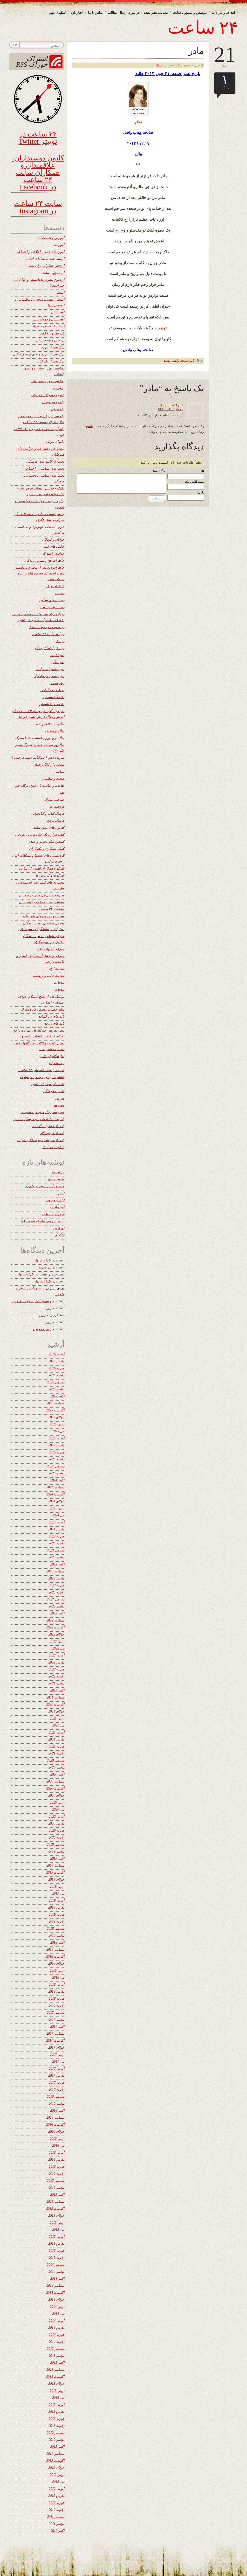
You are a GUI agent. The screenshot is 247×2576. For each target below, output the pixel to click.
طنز (61, 792)
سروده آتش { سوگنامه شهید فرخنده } (38, 757)
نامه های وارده (54, 1023)
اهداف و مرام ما (223, 12)
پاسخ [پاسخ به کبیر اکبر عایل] (89, 426)
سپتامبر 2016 (56, 2117)
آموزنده (59, 245)
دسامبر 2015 (56, 2180)
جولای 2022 (56, 1634)
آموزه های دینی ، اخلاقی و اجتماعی (40, 252)
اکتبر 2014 (57, 2278)
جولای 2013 (56, 2383)
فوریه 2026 (57, 1368)
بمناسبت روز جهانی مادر (48, 381)
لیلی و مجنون (55, 1200)
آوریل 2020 (57, 1816)
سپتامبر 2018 (56, 1949)
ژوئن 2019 (57, 1886)
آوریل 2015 (57, 2236)
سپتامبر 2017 (56, 2033)
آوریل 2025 (57, 1438)
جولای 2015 (56, 2215)
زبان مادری (57, 683)
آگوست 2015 (55, 2208)
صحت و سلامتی (53, 778)
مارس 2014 (56, 2327)
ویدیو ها (59, 1105)
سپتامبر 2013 (56, 2369)
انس (61, 1193)
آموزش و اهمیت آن (51, 238)
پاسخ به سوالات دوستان (48, 395)
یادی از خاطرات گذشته (48, 1126)
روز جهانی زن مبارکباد (49, 676)
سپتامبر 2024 (56, 1487)
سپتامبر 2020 (56, 1781)
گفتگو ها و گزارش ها (50, 875)
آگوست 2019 (55, 1872)
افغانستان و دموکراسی (48, 319)
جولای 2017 (56, 2047)
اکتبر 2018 (57, 1942)
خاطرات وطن (55, 586)
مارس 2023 (56, 1578)
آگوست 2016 (55, 2124)
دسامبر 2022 (56, 1599)
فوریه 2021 (57, 1746)
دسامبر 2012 (56, 2432)
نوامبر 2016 (57, 2103)
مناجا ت (59, 982)
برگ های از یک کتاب (50, 361)
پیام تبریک (58, 409)
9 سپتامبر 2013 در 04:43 (170, 409)
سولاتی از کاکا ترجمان (49, 764)
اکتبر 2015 (57, 2194)
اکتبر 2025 (57, 1396)
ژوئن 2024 (57, 1508)
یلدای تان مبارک (53, 1147)
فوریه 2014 (57, 2334)
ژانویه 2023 (57, 1592)
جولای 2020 (56, 1795)
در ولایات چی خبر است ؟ (47, 627)
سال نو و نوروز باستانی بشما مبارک (39, 738)
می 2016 (58, 2145)
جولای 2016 (56, 2131)
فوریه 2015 (57, 2250)
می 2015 (58, 2229)
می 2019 (58, 1893)
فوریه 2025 (57, 1452)
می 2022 (58, 1648)
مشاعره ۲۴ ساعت (51, 909)
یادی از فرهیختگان (51, 1133)
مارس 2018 (56, 1991)
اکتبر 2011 (57, 2531)
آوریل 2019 (57, 1900)
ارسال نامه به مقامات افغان (45, 259)
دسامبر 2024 (56, 1466)
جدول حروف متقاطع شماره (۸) (42, 1221)
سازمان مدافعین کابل (49, 724)
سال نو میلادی (54, 731)
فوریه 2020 (57, 1830)
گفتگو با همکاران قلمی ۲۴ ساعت (41, 868)
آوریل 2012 (57, 2489)
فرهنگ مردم (56, 820)
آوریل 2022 (57, 1655)
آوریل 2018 (57, 1984)
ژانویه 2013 (57, 2425)
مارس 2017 (56, 2075)
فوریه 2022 (57, 1669)
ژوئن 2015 (57, 2222)
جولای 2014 (56, 2299)
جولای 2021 (56, 1711)
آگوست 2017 (55, 2040)
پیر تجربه (58, 1172)
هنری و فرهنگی (53, 1091)
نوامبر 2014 (57, 2271)
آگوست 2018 (55, 1956)
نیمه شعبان (57, 1063)
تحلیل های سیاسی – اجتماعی (44, 468)
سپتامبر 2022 (56, 1620)
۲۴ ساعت (203, 27)
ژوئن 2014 (57, 2306)
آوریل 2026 (57, 1354)
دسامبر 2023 (56, 1550)
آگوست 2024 (55, 1494)
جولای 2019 (56, 1879)
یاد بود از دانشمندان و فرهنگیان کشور (38, 1119)
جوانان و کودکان (53, 539)
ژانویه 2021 (57, 1753)
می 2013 (58, 2397)
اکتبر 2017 (57, 2026)
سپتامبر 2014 (56, 2285)
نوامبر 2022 (57, 1606)
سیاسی (59, 771)
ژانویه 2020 (57, 1837)
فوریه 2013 (57, 2418)
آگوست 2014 (55, 2292)
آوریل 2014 (57, 2320)
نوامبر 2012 (57, 2440)
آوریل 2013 (57, 2404)
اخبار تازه (76, 12)
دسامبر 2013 (56, 2348)
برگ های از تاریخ (53, 347)
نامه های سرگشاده (51, 1016)
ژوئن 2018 (57, 1970)
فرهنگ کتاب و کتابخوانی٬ (47, 813)
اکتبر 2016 (57, 2110)
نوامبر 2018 (57, 1935)
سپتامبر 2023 (56, 1571)
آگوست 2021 (55, 1704)
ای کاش (59, 1228)
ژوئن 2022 (57, 1641)
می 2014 (58, 2313)
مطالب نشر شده (156, 12)
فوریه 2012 (57, 2503)
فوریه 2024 (57, 1536)
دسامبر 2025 (56, 1382)
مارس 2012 (56, 2496)
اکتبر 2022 (57, 1613)
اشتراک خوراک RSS (32, 61)
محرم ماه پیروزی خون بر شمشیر (41, 895)
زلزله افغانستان (54, 697)
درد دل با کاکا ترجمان (49, 648)
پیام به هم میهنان (53, 402)
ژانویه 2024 (57, 1543)
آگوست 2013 (55, 2376)
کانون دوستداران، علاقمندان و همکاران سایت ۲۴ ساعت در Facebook (38, 172)
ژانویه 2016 (57, 2173)
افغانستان (57, 312)
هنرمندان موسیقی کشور (47, 1084)
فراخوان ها (57, 806)
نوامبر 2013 (57, 2355)
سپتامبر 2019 (56, 1865)
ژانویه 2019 (57, 1921)
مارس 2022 (56, 1662)
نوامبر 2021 (57, 1683)
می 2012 (58, 2482)
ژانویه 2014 (57, 2341)
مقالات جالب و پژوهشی (48, 975)
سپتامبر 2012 (56, 2454)
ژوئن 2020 (57, 1802)
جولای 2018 (56, 1963)
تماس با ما (95, 12)
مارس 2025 (56, 1445)
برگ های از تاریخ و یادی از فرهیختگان (39, 354)
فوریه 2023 (57, 1585)
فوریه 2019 (57, 1914)
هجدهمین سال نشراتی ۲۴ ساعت (41, 1070)
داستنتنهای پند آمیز (51, 607)
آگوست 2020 (55, 1788)
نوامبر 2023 (57, 1557)
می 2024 (58, 1515)
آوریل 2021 (57, 1732)
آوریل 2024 (57, 1522)
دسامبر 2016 (56, 2096)
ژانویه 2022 (57, 1676)
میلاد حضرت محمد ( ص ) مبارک (42, 1009)
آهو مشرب (57, 1207)
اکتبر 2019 (57, 1858)
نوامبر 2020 (57, 1767)
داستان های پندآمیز (51, 600)
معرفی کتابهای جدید (50, 949)
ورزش (59, 1098)
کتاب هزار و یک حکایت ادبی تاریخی (39, 834)
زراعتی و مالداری (52, 690)
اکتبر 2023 (57, 1564)
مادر (196, 51)
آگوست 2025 (55, 1410)
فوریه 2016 (57, 2166)
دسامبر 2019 (56, 1844)
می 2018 (58, 1977)
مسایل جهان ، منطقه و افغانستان (42, 902)
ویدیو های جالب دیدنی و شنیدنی (43, 1112)
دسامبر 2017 (56, 2012)
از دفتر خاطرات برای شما (46, 266)
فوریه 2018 (57, 1998)
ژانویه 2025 (57, 1459)
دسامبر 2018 (56, 1928)
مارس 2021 (56, 1739)
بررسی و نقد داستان (50, 340)
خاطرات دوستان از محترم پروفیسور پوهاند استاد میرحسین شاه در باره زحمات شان (39, 573)
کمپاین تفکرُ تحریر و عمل (46, 841)
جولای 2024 (56, 1501)
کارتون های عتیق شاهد (49, 827)
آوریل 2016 (57, 2152)
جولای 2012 (56, 2468)
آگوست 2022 (55, 1627)
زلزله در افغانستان (51, 704)
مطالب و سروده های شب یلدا (44, 916)
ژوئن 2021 (57, 1718)
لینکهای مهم (57, 12)
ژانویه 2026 (57, 1375)
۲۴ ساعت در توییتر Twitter (38, 137)
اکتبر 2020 (57, 1774)
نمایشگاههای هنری (52, 1056)
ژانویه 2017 (57, 2089)
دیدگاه (224, 81)
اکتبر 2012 (57, 2447)
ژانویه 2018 (57, 2005)
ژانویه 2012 (57, 2510)
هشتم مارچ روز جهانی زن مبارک (42, 1077)
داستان (59, 593)
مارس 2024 (56, 1529)
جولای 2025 (56, 1417)
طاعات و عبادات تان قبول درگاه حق (39, 785)
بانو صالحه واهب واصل (178, 360)
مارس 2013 (56, 2411)
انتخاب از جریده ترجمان (48, 326)
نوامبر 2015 (57, 2187)
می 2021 (58, 1725)
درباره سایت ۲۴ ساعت (48, 634)
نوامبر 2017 (57, 2019)
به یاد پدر (58, 388)
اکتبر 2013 (57, 2362)
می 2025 (58, 1431)
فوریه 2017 (57, 2082)
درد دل (60, 641)
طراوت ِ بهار (56, 1179)
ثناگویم (59, 1235)
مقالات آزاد (57, 968)
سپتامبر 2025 (56, 1403)
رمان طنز (58, 662)
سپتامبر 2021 (56, 1697)
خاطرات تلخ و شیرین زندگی (44, 560)
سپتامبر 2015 (56, 2201)
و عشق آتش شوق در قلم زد (44, 1186)
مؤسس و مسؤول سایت (190, 12)
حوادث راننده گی (52, 553)
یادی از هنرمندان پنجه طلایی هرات (41, 1140)
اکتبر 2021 (57, 1690)
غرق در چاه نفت (53, 1214)
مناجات (59, 989)
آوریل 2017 (57, 2068)
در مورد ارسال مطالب (123, 12)
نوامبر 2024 (57, 1473)
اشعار (159, 65)
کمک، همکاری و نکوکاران (47, 848)
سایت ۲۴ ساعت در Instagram (38, 207)
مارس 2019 (56, 1907)
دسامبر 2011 (55, 2517)
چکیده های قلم (54, 546)
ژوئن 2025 (57, 1424)
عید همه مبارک (54, 799)
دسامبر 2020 (56, 1760)
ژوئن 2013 (57, 2390)
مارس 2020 (56, 1823)
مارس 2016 (56, 2159)
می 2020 (58, 1809)
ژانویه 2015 (57, 2257)
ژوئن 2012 (57, 2475)
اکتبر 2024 (57, 1480)
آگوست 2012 (55, 2461)
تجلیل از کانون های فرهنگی (45, 461)
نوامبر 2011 (56, 2524)
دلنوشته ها (57, 655)
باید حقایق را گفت (52, 333)
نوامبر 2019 (57, 1851)
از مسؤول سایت (52, 273)
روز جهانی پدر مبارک (50, 669)
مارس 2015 (56, 2243)
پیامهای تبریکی (54, 442)
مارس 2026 (56, 1361)
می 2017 (58, 2061)
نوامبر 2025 (57, 1389)
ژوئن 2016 (57, 2138)
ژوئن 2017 (57, 2054)
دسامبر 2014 (56, 2264)
